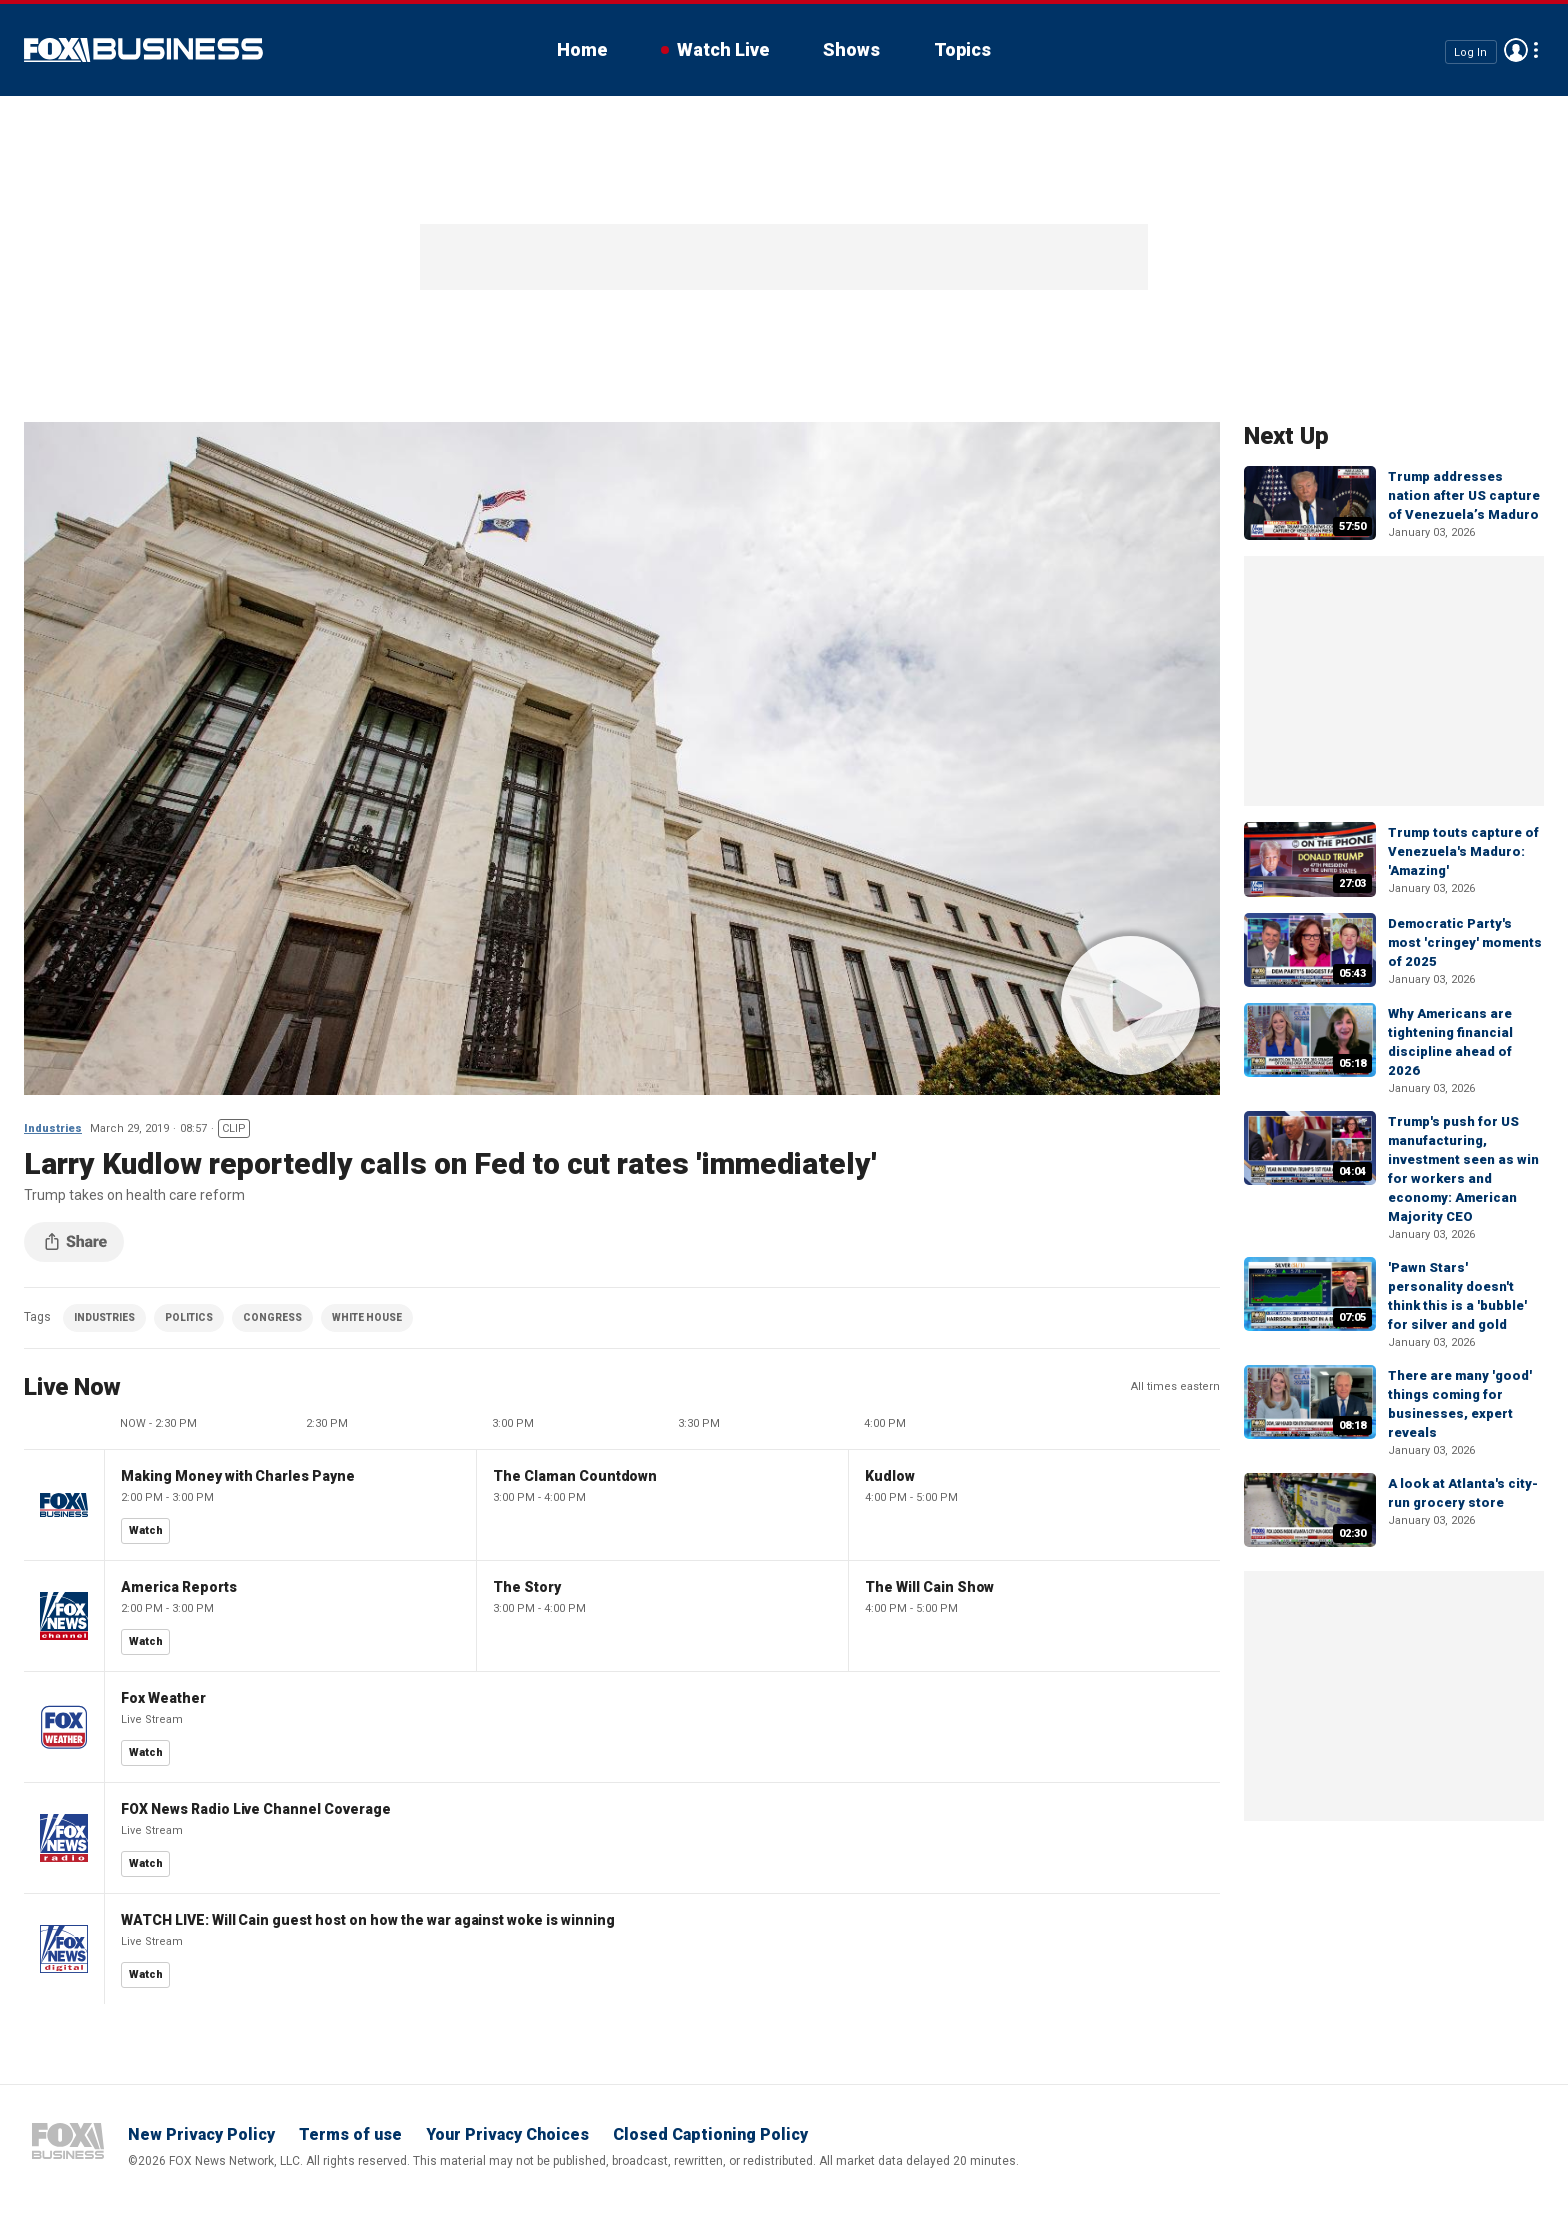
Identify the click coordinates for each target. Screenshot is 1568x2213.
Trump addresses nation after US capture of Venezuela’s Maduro (1464, 495)
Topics (962, 49)
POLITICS (189, 1317)
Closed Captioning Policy (710, 2134)
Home (582, 49)
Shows (851, 49)
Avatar (1516, 50)
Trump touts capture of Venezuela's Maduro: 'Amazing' (1463, 851)
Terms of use (350, 2134)
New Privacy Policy (201, 2134)
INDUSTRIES (104, 1317)
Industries (53, 1128)
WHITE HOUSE (367, 1317)
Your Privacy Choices (507, 2134)
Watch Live (723, 49)
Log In (1470, 51)
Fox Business (143, 50)
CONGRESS (272, 1317)
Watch (146, 1530)
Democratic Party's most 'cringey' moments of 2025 (1465, 942)
